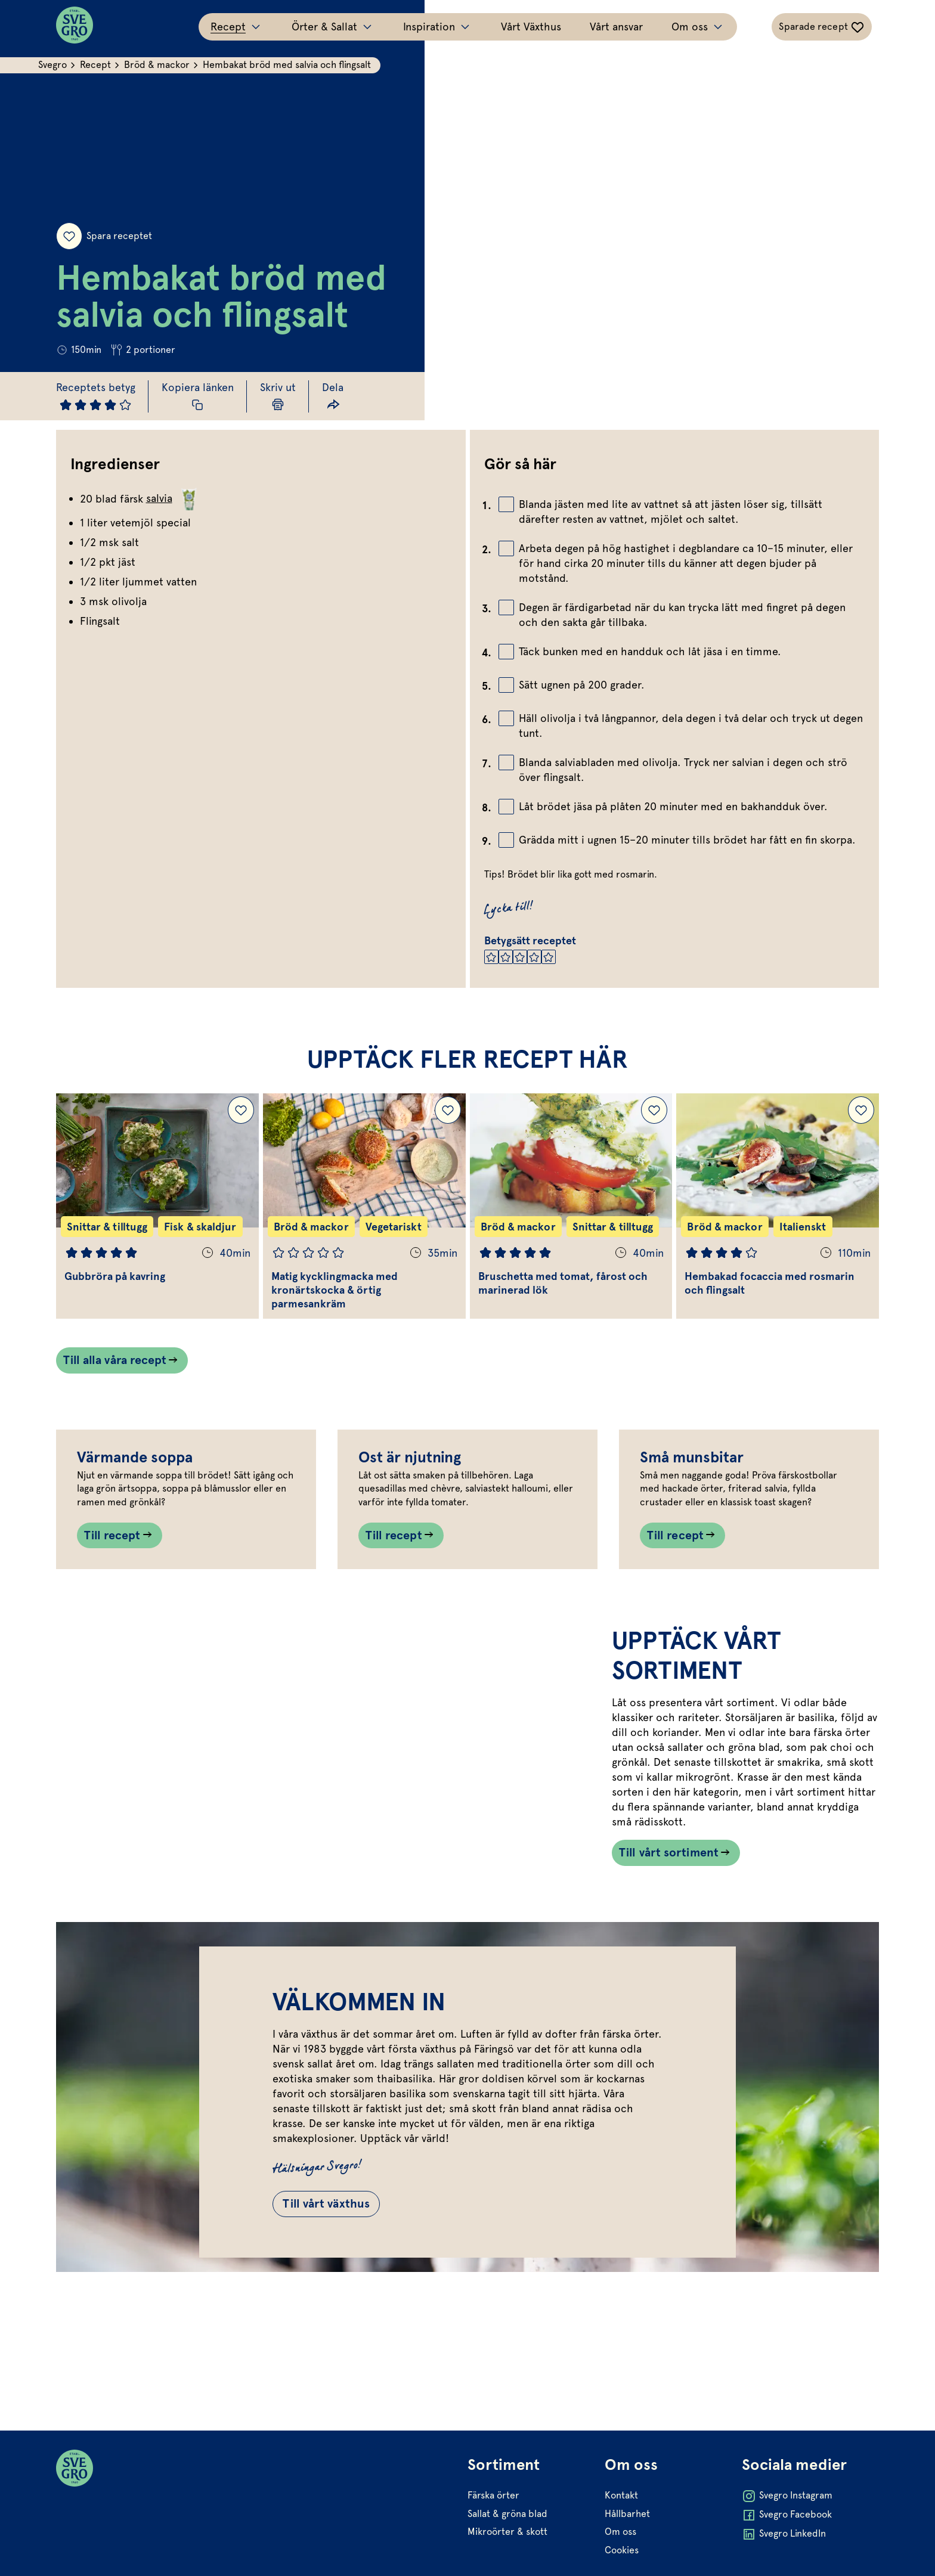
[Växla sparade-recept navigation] (821, 27)
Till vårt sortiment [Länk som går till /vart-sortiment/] (669, 1952)
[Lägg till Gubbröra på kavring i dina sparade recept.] (241, 1111)
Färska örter (493, 2549)
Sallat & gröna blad (507, 2567)
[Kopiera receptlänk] (198, 396)
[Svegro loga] (74, 27)
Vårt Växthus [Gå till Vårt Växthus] (531, 26)
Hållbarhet (627, 2567)
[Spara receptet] (69, 235)
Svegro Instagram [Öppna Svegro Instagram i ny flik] (787, 2550)
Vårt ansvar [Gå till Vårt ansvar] (616, 26)
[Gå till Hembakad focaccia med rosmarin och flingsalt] (777, 1207)
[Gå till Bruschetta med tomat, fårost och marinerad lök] (571, 1207)
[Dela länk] (333, 396)
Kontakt (621, 2549)
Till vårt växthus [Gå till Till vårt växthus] (328, 2305)
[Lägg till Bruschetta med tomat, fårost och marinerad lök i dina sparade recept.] (654, 1111)
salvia (173, 498)
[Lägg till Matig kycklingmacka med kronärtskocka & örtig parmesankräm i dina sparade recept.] (448, 1111)
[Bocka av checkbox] (506, 504)
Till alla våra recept (115, 1361)
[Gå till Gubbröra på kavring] (157, 1207)
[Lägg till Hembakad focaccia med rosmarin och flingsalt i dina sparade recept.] (861, 1111)
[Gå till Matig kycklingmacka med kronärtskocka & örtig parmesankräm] (364, 1207)
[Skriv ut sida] (278, 396)
